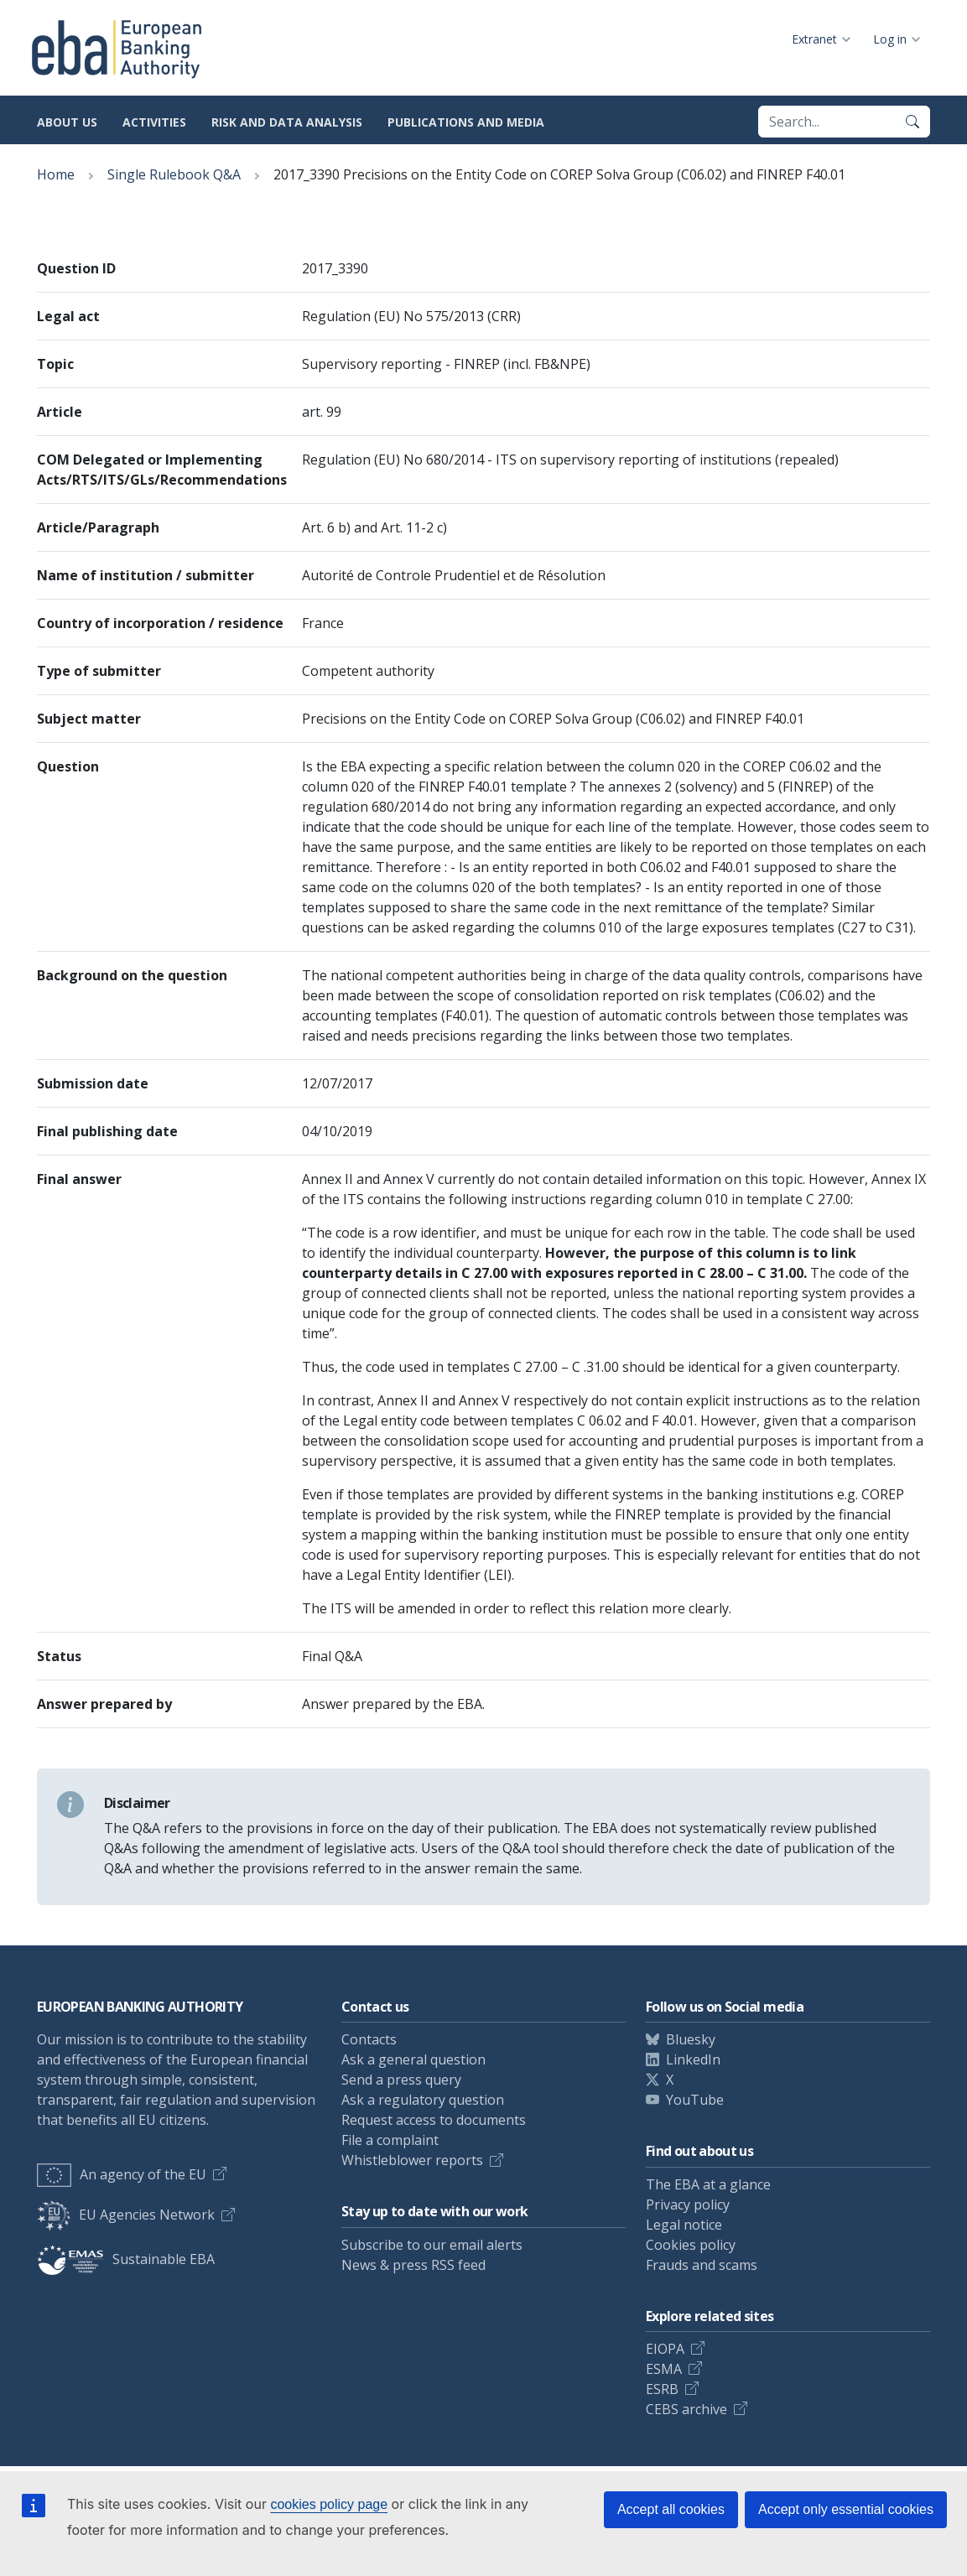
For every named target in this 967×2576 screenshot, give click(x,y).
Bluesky (690, 2039)
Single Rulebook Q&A (174, 174)
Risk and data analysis (286, 122)
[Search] (912, 122)
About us (67, 122)
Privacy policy (688, 2204)
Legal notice (684, 2224)
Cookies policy (691, 2245)
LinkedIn (693, 2059)
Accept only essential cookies (845, 2509)
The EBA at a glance (708, 2184)
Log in (890, 39)
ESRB (662, 2389)
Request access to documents (433, 2120)
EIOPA (665, 2349)
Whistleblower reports (412, 2160)
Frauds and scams (701, 2265)
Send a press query (401, 2079)
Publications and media (465, 122)
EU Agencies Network (126, 2214)
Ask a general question (413, 2059)
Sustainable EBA (126, 2259)
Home (56, 174)
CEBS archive (686, 2409)
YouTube (695, 2099)
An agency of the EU (121, 2174)
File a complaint (390, 2140)
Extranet (814, 39)
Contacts (369, 2039)
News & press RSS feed (413, 2265)
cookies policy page (328, 2504)
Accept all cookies (671, 2509)
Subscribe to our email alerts (431, 2245)
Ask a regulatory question (422, 2099)
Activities (154, 122)
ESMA (664, 2369)
